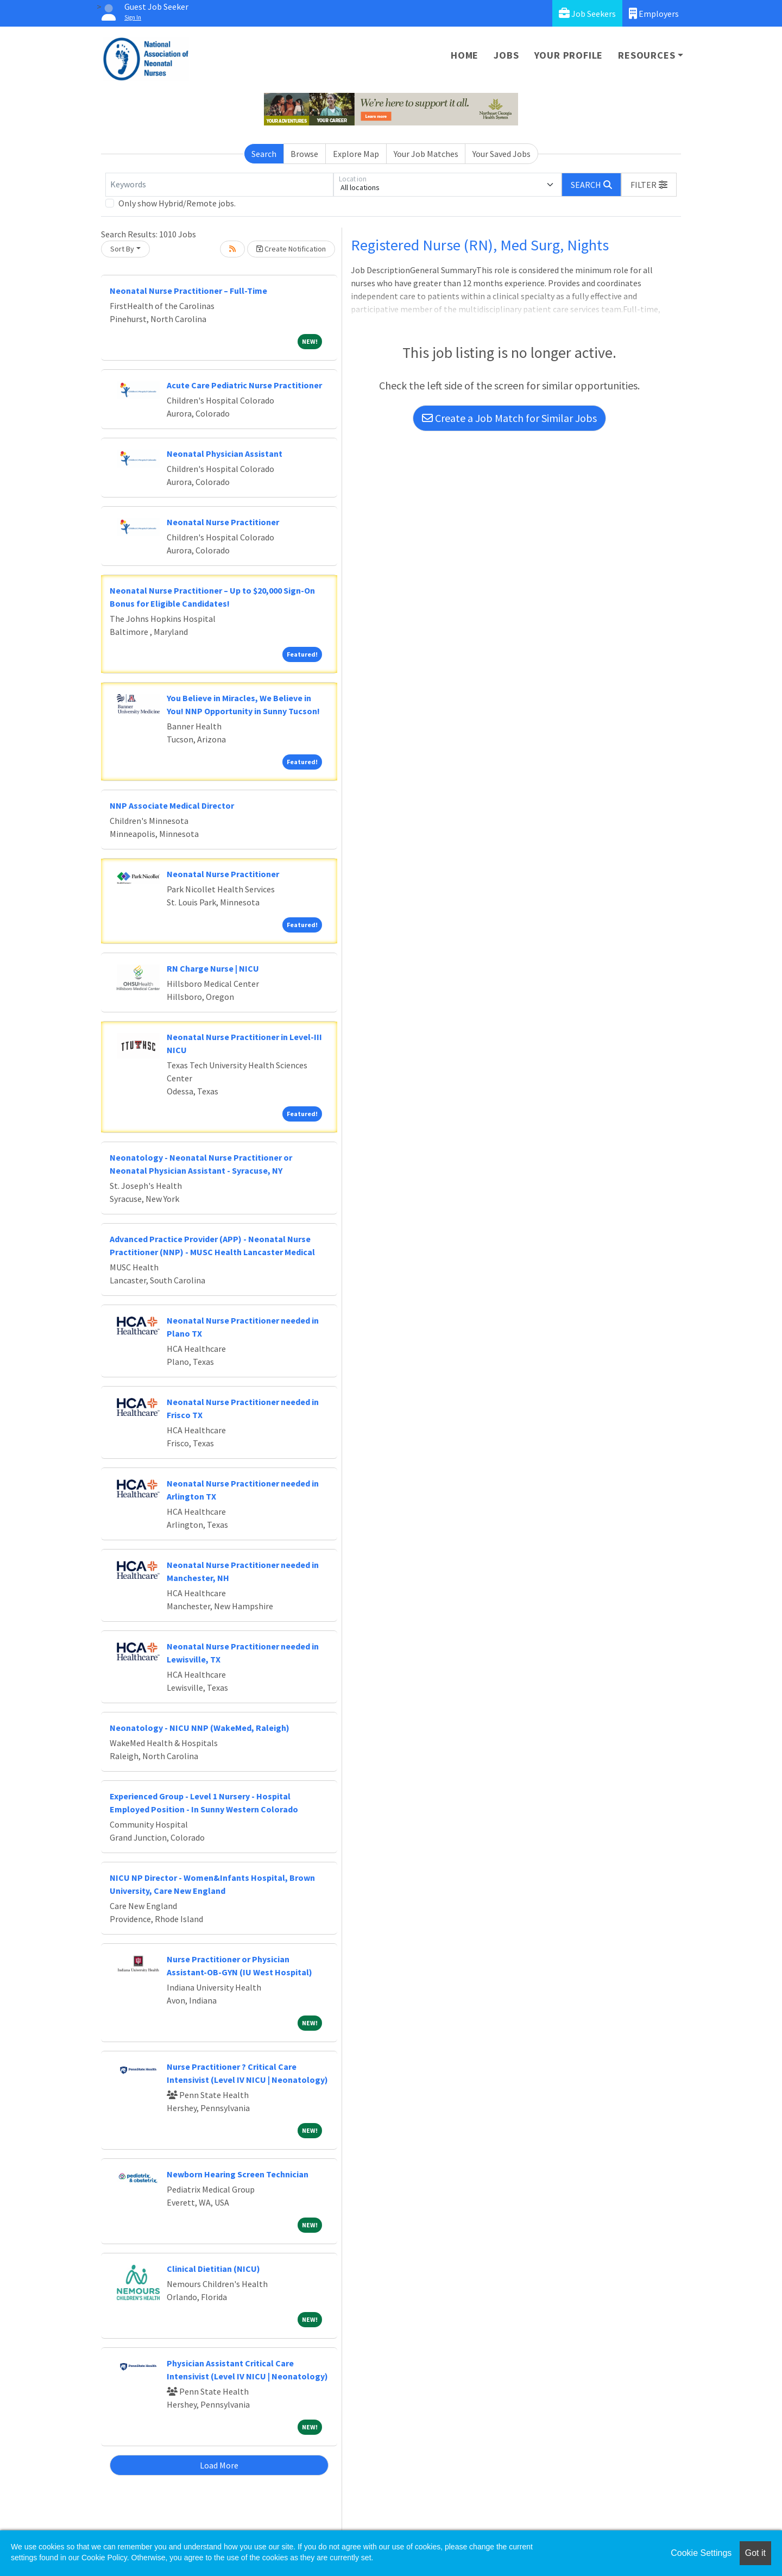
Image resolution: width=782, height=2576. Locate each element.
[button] (649, 185)
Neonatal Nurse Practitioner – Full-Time (188, 290)
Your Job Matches (426, 153)
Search (263, 153)
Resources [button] (646, 55)
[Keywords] (219, 185)
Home (464, 55)
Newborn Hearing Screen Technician (237, 2174)
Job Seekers (587, 13)
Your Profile (568, 55)
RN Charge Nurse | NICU (213, 968)
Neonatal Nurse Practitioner (223, 522)
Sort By (122, 249)
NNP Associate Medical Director (172, 805)
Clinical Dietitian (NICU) (213, 2268)
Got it (755, 2553)
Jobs (506, 55)
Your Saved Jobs (501, 153)
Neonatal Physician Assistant (224, 453)
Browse (304, 153)
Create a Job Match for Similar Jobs (509, 418)
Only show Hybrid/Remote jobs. (177, 203)
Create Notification (291, 249)
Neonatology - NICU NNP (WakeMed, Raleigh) (199, 1727)
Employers (654, 13)
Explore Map (356, 153)
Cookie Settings (701, 2553)
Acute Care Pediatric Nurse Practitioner (244, 385)
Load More (219, 2465)
